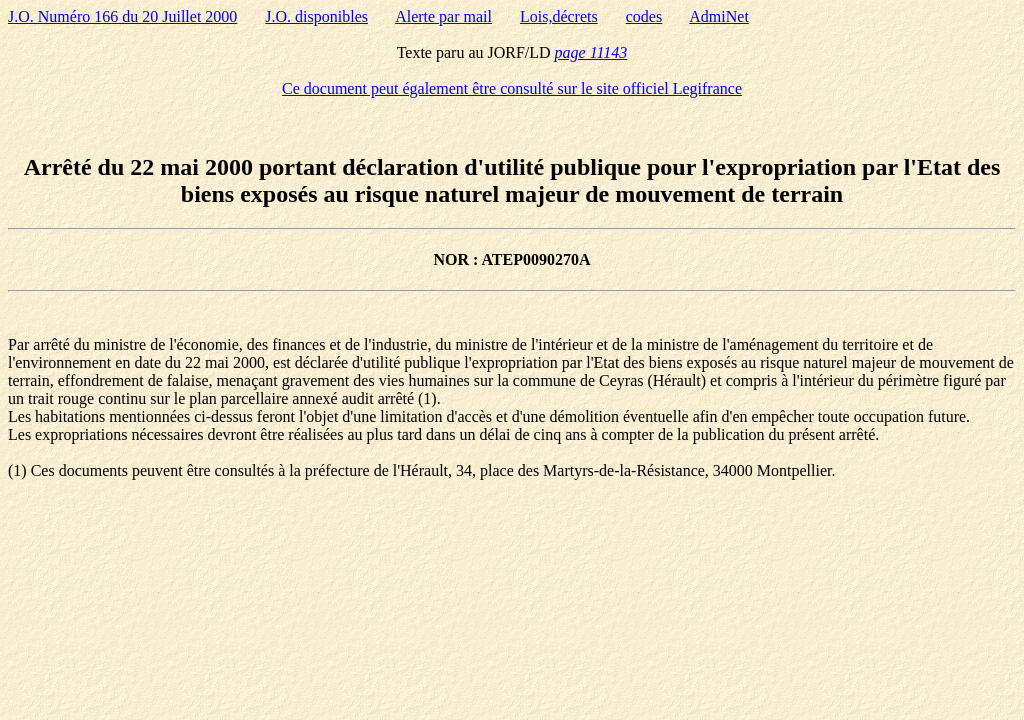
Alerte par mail (443, 16)
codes (644, 16)
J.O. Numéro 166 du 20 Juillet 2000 (122, 16)
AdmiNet (719, 16)
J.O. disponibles (316, 16)
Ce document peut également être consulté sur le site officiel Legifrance (512, 88)
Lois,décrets (559, 16)
